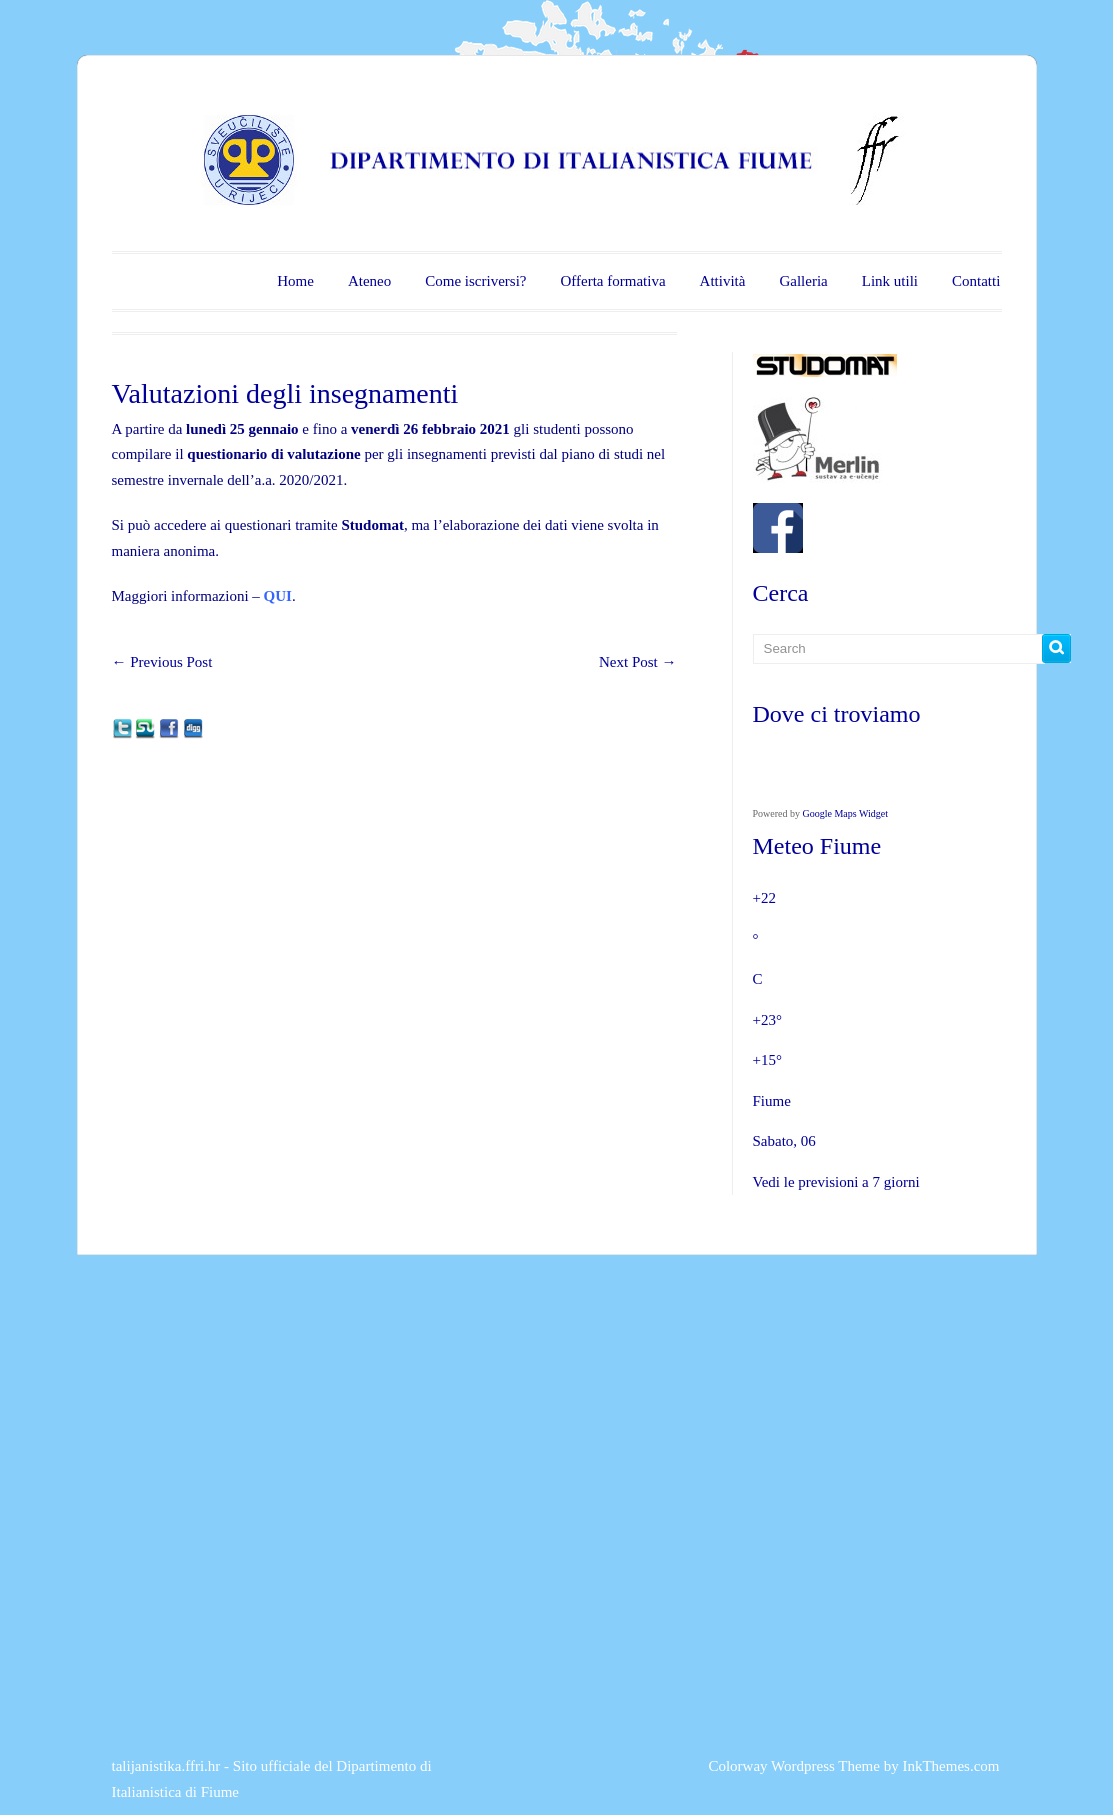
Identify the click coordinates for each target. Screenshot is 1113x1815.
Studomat (372, 525)
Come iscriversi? (475, 281)
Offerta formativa (612, 281)
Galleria (803, 281)
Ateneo (369, 281)
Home (295, 281)
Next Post (638, 662)
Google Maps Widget (846, 813)
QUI (278, 596)
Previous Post (162, 662)
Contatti (976, 281)
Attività (723, 281)
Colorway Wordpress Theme (794, 1766)
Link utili (890, 281)
